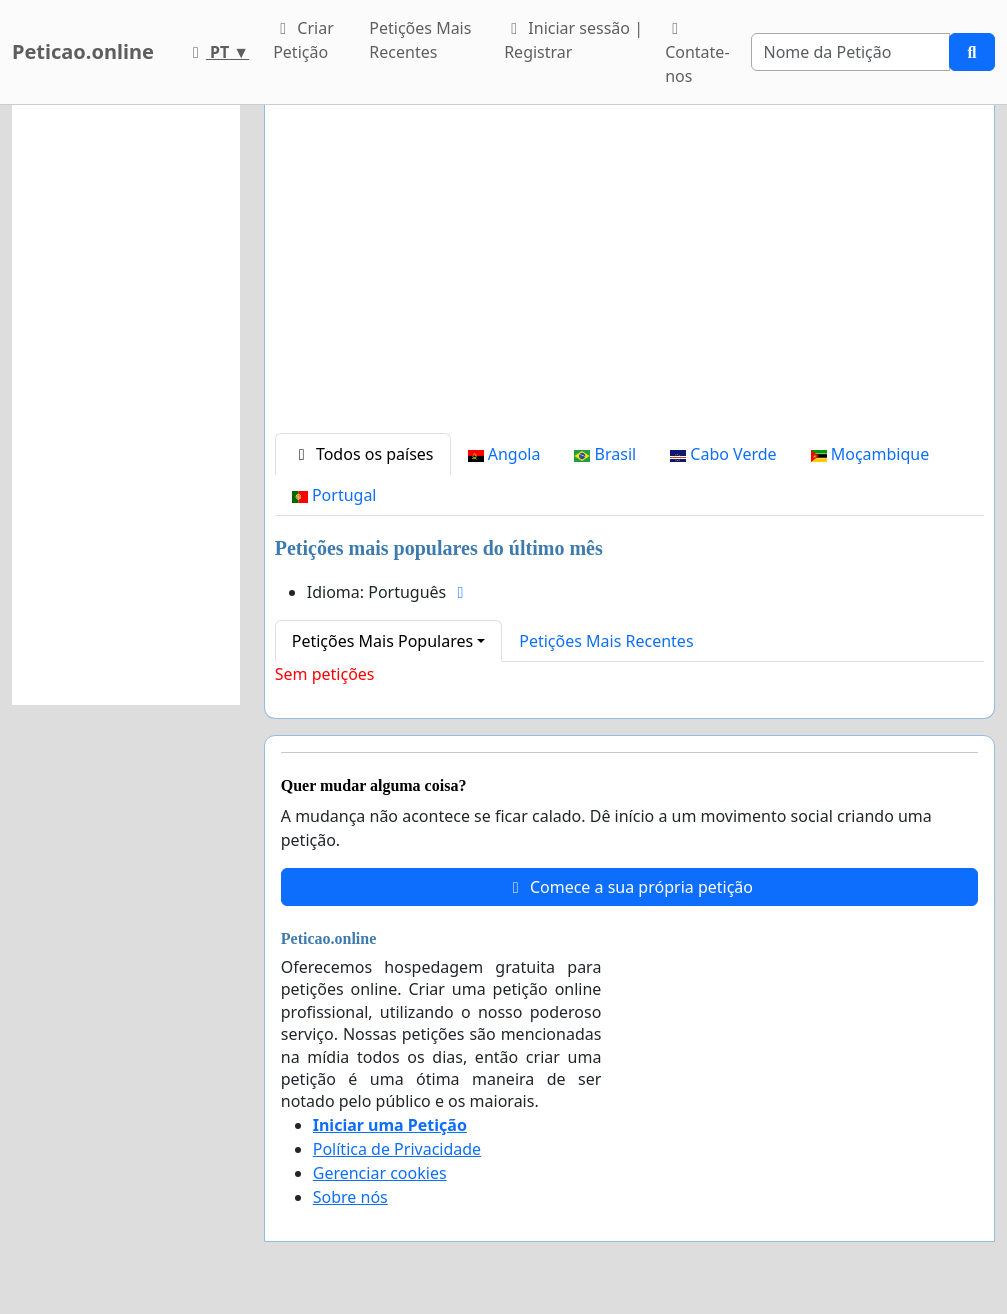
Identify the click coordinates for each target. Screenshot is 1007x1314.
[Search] (850, 52)
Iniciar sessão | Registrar (573, 40)
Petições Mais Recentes (420, 40)
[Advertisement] (629, 277)
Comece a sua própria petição (629, 887)
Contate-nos (697, 54)
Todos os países (363, 454)
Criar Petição (303, 40)
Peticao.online (83, 51)
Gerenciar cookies (380, 1173)
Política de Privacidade (397, 1149)
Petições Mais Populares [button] (382, 641)
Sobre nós (350, 1197)
